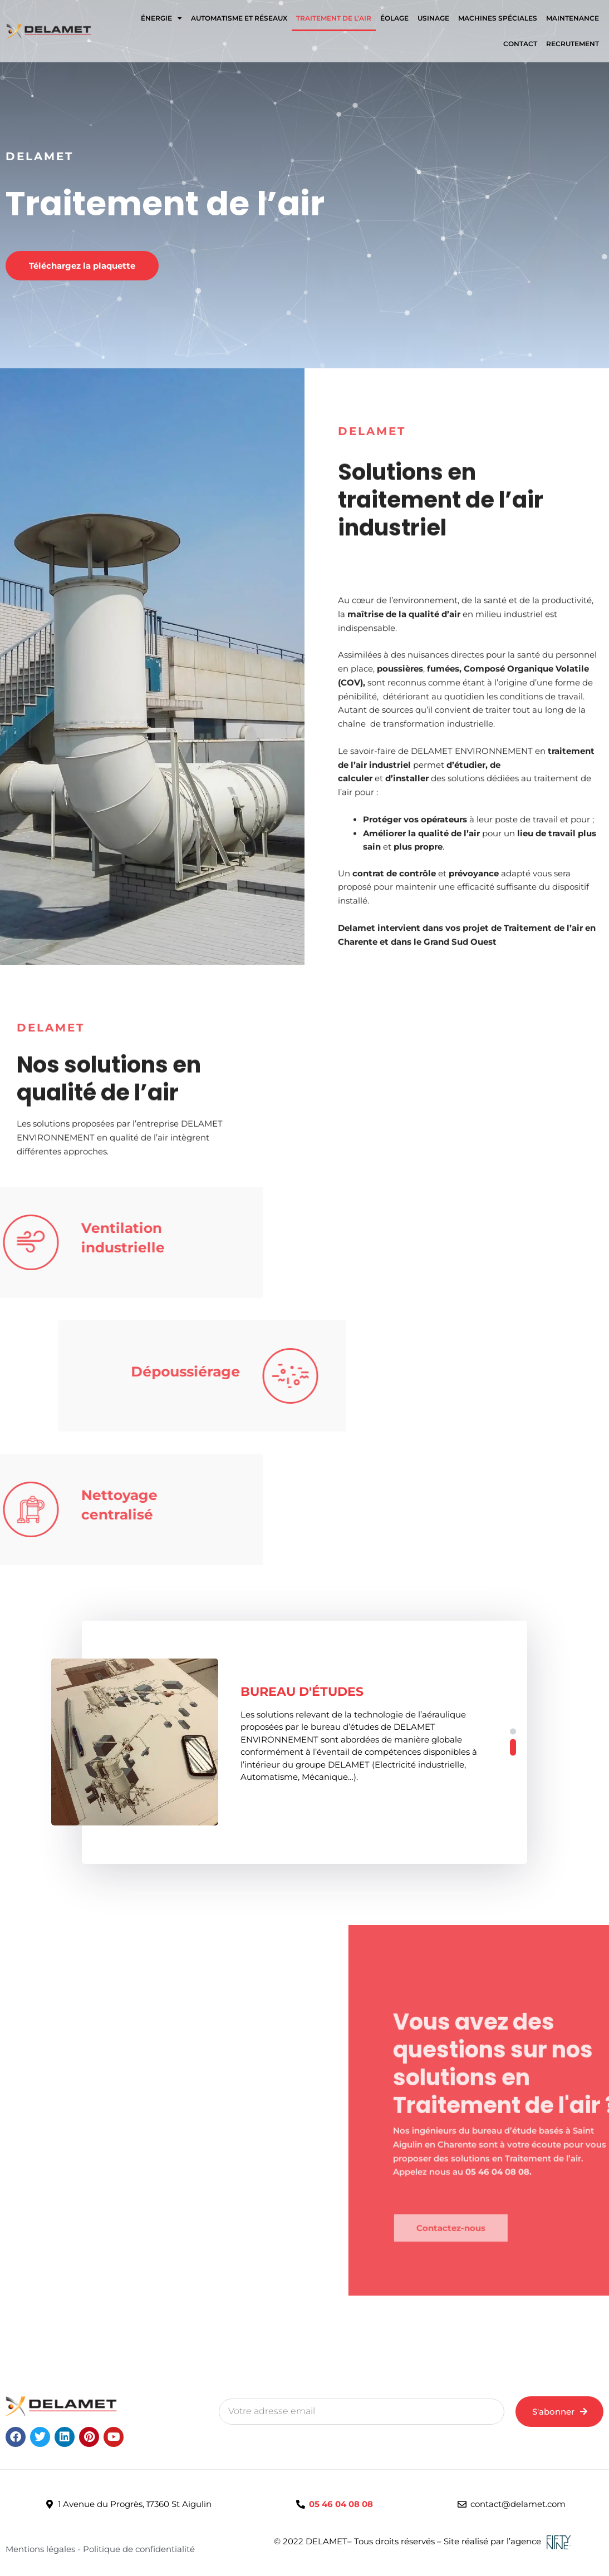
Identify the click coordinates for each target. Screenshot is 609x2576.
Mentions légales (41, 2549)
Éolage (394, 18)
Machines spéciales (497, 18)
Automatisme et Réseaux (239, 18)
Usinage (433, 18)
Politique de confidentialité (139, 2549)
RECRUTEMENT (572, 44)
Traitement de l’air (333, 18)
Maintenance (572, 18)
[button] (513, 1732)
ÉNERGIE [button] (161, 18)
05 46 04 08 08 (341, 2504)
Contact (520, 44)
